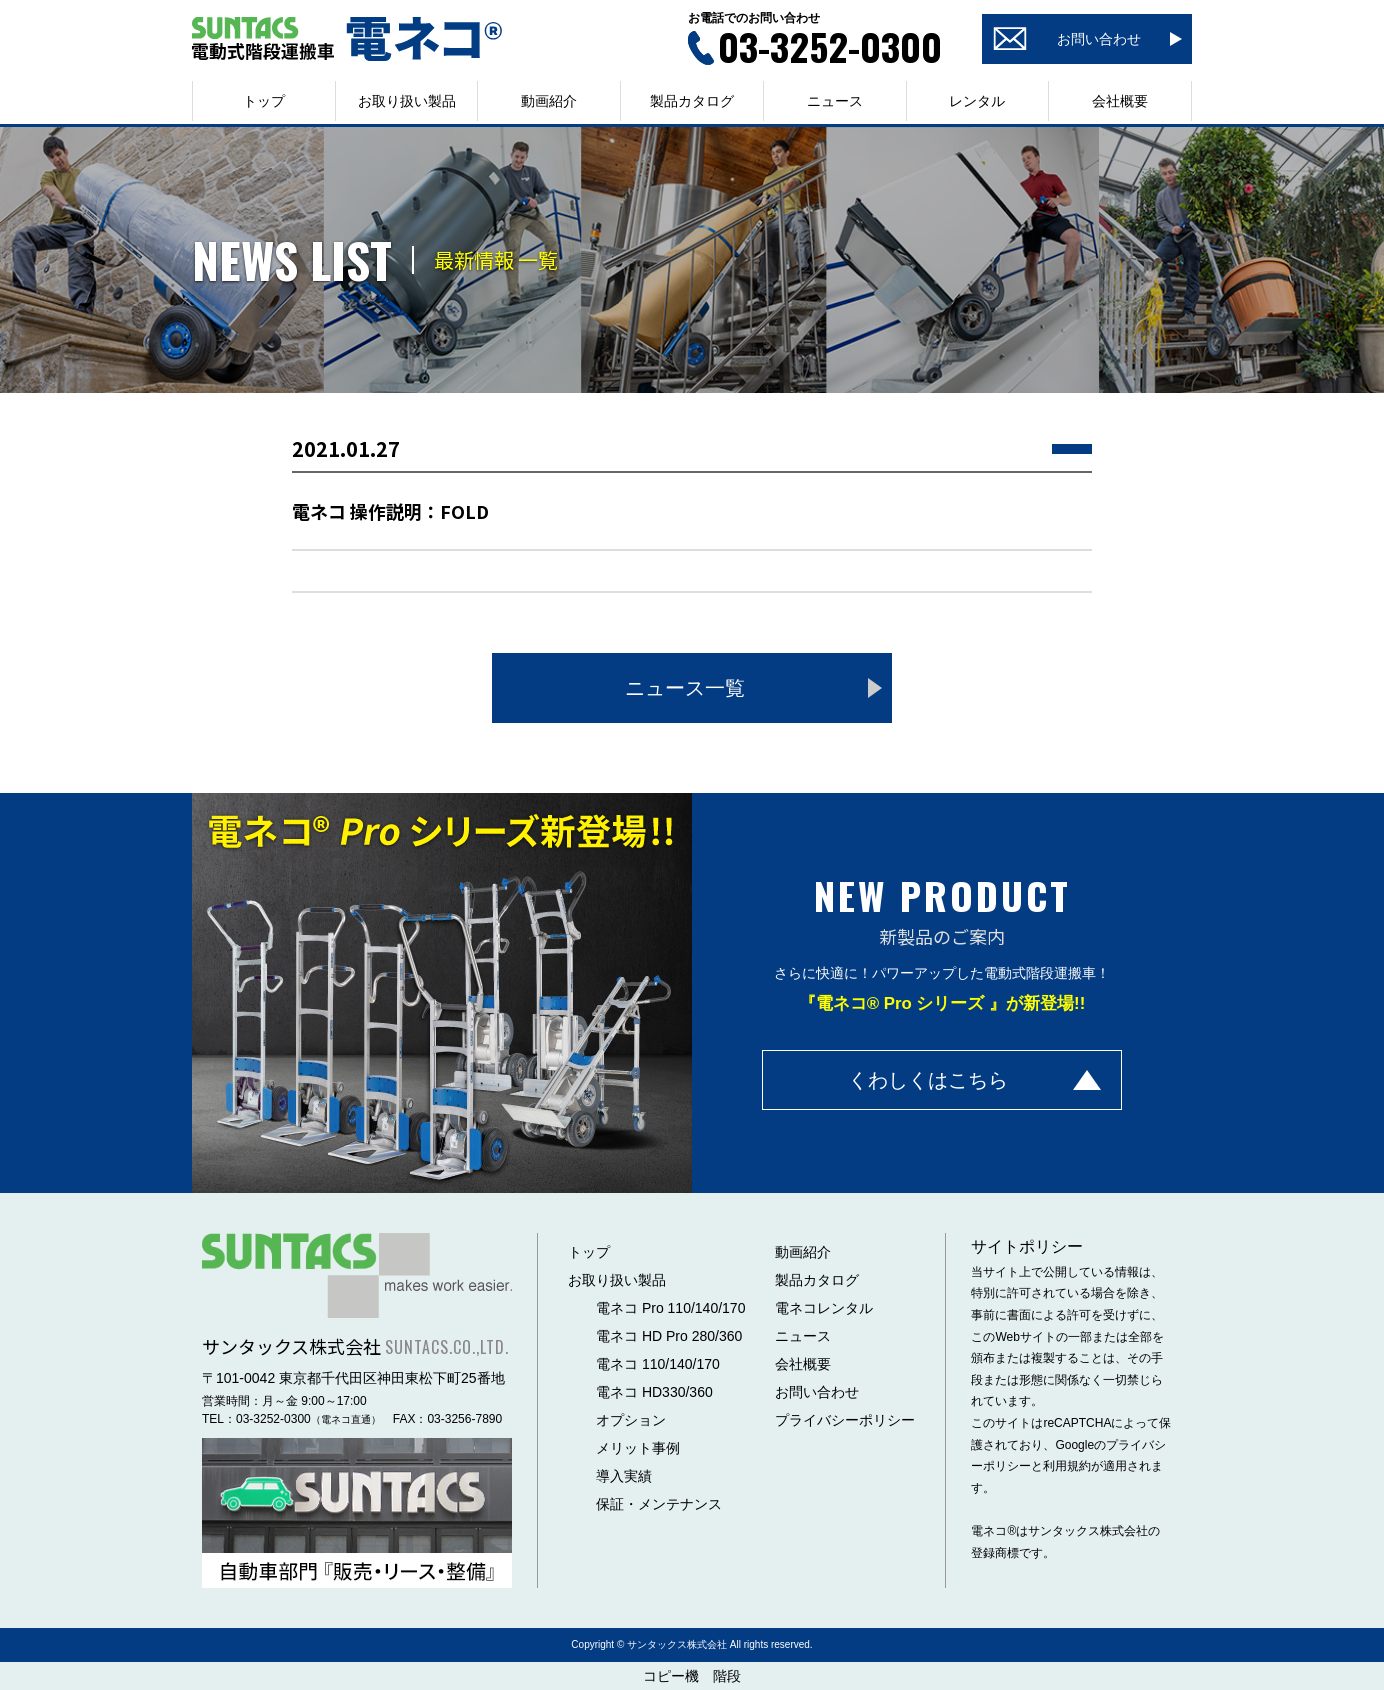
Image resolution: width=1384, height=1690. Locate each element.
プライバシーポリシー (845, 1420)
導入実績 (624, 1476)
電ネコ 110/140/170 (658, 1364)
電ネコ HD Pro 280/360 (669, 1336)
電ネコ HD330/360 (654, 1392)
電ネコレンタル (824, 1308)
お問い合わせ (817, 1392)
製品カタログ (692, 101)
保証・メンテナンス (659, 1504)
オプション (631, 1420)
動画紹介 (549, 101)
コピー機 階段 (692, 1676)
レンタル (977, 101)
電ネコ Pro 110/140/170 (670, 1308)
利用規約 (1067, 1466)
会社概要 (1120, 101)
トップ (264, 101)
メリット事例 (638, 1448)
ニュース (835, 101)
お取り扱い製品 (617, 1280)
